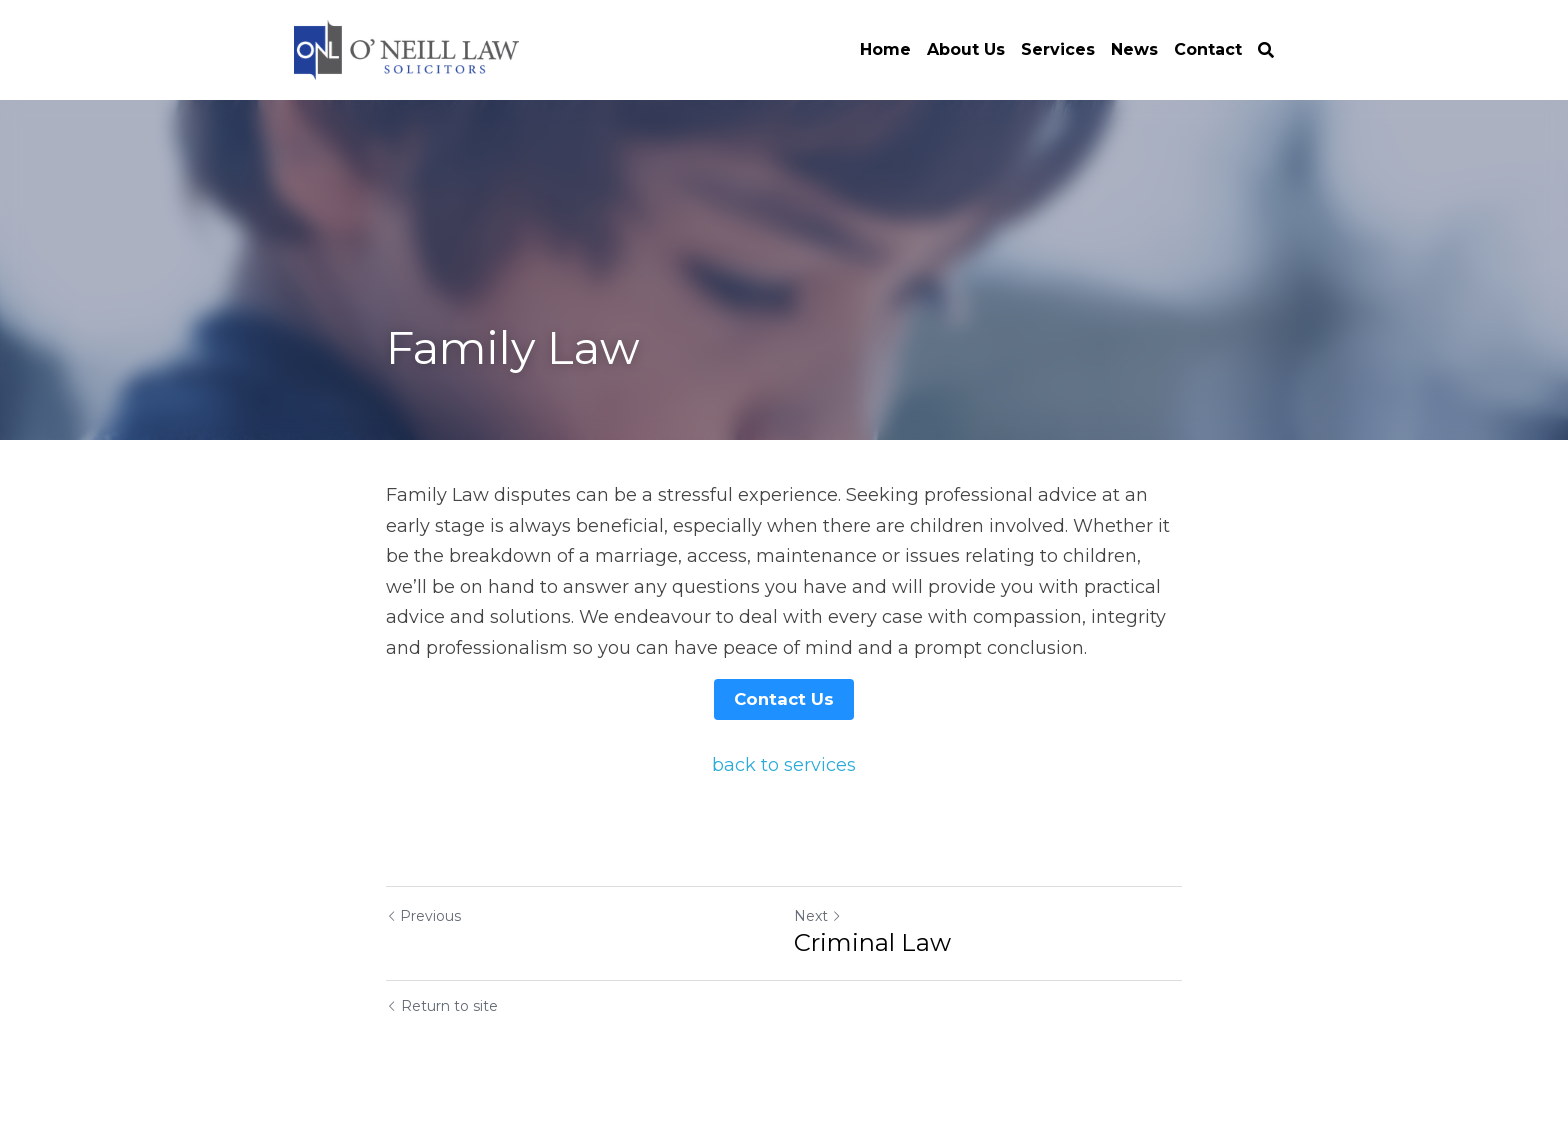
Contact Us (784, 698)
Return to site (442, 1004)
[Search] (1266, 50)
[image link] (406, 48)
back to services (784, 764)
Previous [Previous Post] (423, 914)
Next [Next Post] (818, 914)
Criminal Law (872, 940)
